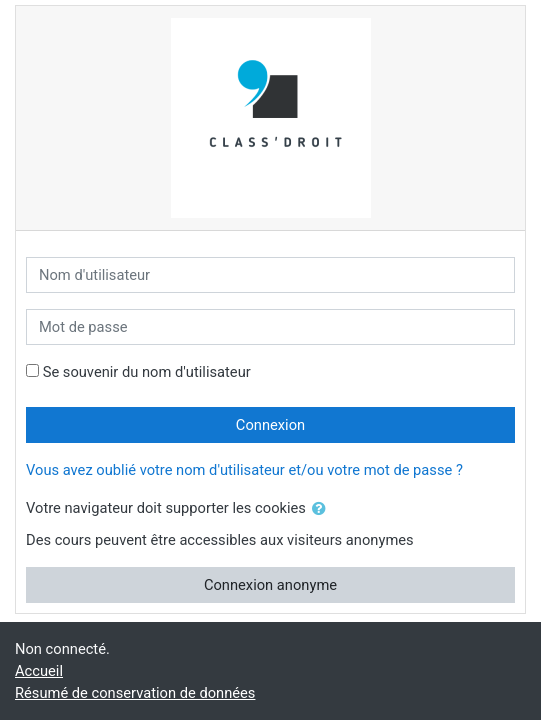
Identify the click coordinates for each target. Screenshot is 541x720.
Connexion (270, 425)
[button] (323, 509)
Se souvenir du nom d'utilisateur (147, 372)
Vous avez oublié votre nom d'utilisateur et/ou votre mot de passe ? (244, 470)
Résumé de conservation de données (135, 693)
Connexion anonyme (270, 585)
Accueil (39, 671)
